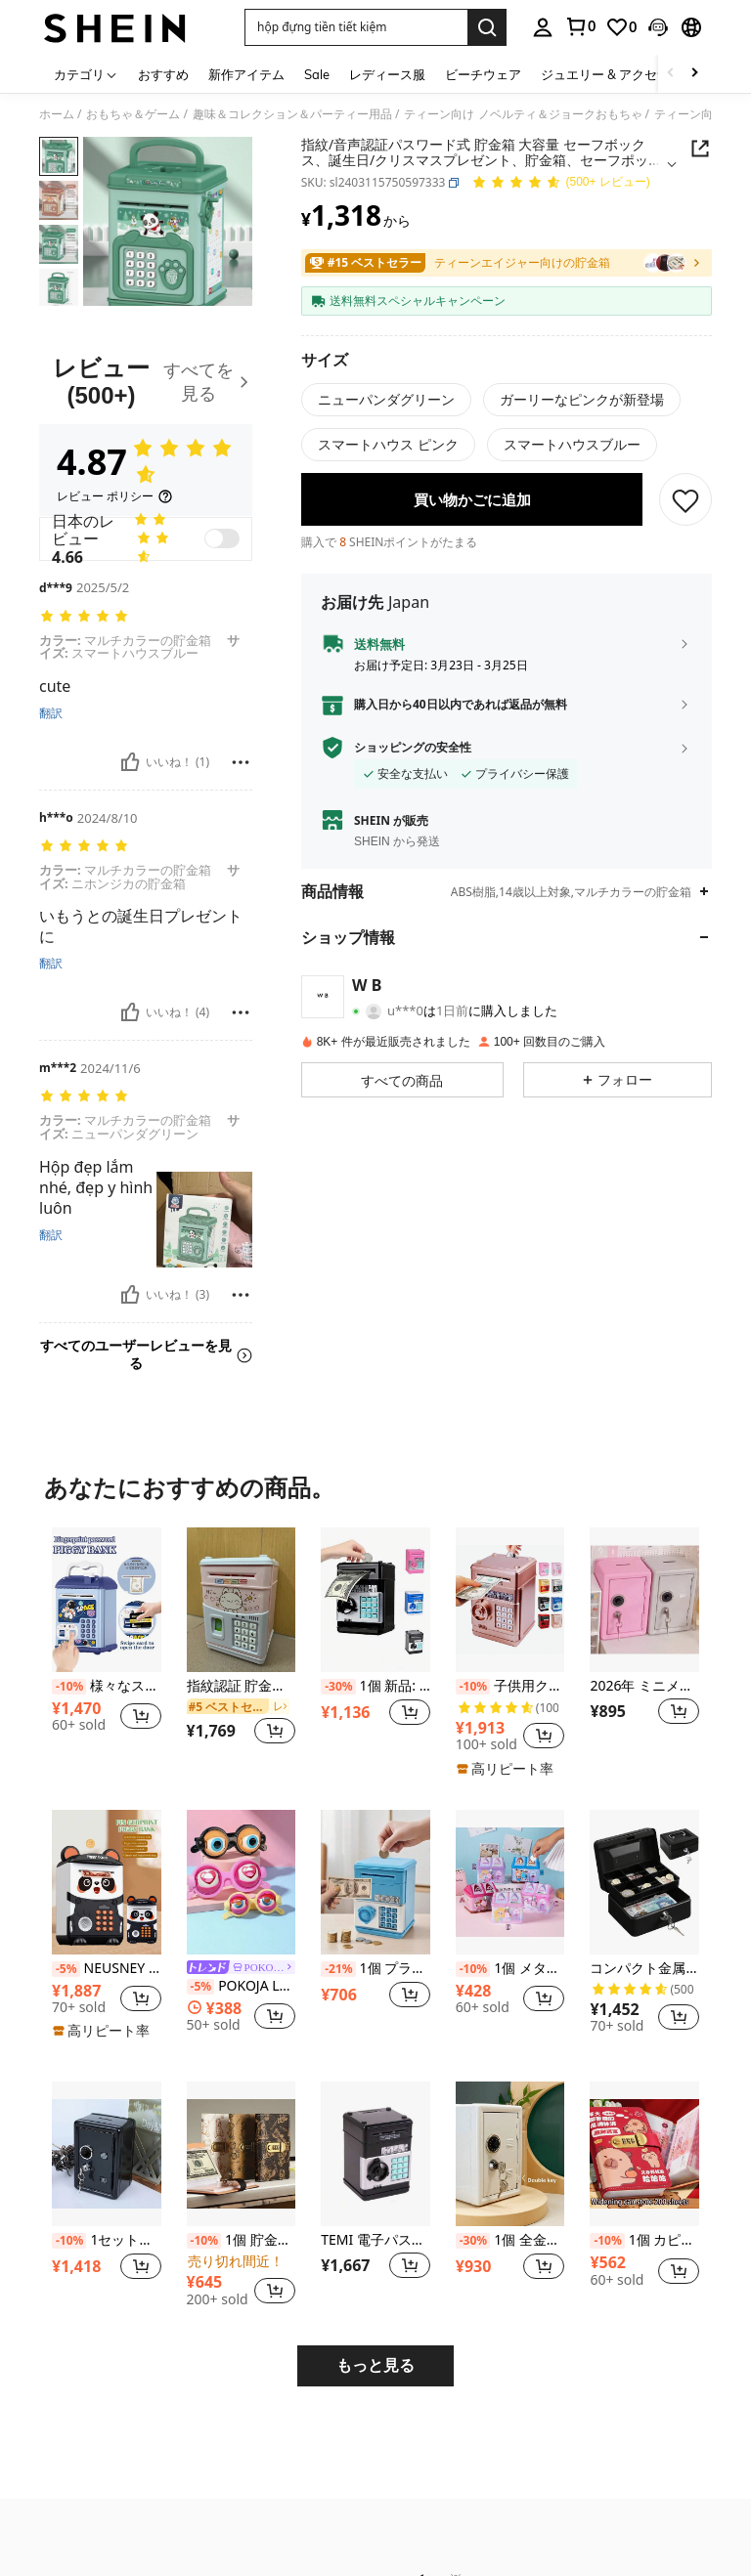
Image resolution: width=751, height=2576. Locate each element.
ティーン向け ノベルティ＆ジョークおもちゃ (522, 114)
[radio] (386, 399)
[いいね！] (130, 762)
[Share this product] (700, 148)
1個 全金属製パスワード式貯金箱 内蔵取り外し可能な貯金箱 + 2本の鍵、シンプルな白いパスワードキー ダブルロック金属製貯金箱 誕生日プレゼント (510, 2240)
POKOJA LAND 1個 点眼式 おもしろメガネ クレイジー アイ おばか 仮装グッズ (241, 1986)
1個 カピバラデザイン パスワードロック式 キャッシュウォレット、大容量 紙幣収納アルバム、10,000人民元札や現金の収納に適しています (644, 2240)
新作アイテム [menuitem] (246, 74)
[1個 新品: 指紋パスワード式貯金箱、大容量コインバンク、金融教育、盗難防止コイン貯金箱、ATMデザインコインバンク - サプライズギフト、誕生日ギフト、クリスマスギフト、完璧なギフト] (375, 1599)
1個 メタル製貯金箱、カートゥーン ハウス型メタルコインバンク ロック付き (510, 1968)
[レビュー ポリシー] (115, 496)
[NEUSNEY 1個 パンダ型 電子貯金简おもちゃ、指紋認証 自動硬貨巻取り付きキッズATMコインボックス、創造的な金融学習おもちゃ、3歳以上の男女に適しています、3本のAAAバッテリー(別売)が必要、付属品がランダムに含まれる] (106, 1882)
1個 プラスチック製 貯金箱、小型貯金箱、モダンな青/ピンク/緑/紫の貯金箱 (375, 1968)
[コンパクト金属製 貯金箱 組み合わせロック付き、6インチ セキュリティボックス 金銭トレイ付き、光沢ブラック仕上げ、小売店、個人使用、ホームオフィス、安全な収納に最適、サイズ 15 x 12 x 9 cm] (644, 1882)
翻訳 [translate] (51, 713)
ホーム (56, 114)
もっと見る (375, 2365)
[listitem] (106, 1648)
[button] (355, 27)
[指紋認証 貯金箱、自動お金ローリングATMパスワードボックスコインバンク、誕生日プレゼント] (241, 1599)
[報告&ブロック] (240, 762)
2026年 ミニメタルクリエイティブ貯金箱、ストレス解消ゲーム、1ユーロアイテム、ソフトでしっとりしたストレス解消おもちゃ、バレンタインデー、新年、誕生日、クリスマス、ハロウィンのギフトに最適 (644, 1686)
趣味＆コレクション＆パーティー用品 (292, 114)
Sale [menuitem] (317, 74)
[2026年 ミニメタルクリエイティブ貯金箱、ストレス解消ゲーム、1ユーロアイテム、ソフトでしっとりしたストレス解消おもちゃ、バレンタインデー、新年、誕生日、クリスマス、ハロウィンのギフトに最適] (644, 1599)
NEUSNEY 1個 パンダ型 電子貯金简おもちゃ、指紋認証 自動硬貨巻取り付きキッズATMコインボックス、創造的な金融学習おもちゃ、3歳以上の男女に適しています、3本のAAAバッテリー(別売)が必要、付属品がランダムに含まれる (106, 1968)
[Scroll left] (671, 74)
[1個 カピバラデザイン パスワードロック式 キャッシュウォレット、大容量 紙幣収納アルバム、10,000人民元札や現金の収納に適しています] (644, 2154)
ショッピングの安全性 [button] (412, 761)
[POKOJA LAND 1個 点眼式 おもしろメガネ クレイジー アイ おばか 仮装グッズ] (241, 1882)
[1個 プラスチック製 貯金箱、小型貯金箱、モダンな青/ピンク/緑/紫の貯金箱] (375, 1882)
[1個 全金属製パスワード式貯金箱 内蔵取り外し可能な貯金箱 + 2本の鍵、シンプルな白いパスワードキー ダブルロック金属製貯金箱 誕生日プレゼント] (510, 2154)
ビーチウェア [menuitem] (483, 74)
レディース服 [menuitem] (387, 74)
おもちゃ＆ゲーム (133, 114)
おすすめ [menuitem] (163, 74)
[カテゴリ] (86, 74)
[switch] (222, 538)
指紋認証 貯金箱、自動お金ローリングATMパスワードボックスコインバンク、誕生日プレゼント (241, 1686)
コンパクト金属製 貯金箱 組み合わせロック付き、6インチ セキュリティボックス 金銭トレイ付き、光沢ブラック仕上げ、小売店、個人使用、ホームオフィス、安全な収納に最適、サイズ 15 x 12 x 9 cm (644, 1968)
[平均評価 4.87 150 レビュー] (560, 183)
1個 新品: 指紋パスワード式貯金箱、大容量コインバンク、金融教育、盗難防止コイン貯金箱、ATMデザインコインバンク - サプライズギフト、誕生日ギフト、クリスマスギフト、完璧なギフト (375, 1686)
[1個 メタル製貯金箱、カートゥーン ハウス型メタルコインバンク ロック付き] (510, 1882)
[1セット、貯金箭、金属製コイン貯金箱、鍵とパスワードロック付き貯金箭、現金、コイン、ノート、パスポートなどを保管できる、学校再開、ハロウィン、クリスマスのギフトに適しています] (106, 2154)
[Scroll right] (694, 74)
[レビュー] (145, 381)
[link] (580, 26)
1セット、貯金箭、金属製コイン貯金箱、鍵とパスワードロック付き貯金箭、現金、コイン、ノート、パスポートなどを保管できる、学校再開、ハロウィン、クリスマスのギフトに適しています (106, 2240)
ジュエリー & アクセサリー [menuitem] (618, 74)
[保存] (685, 513)
